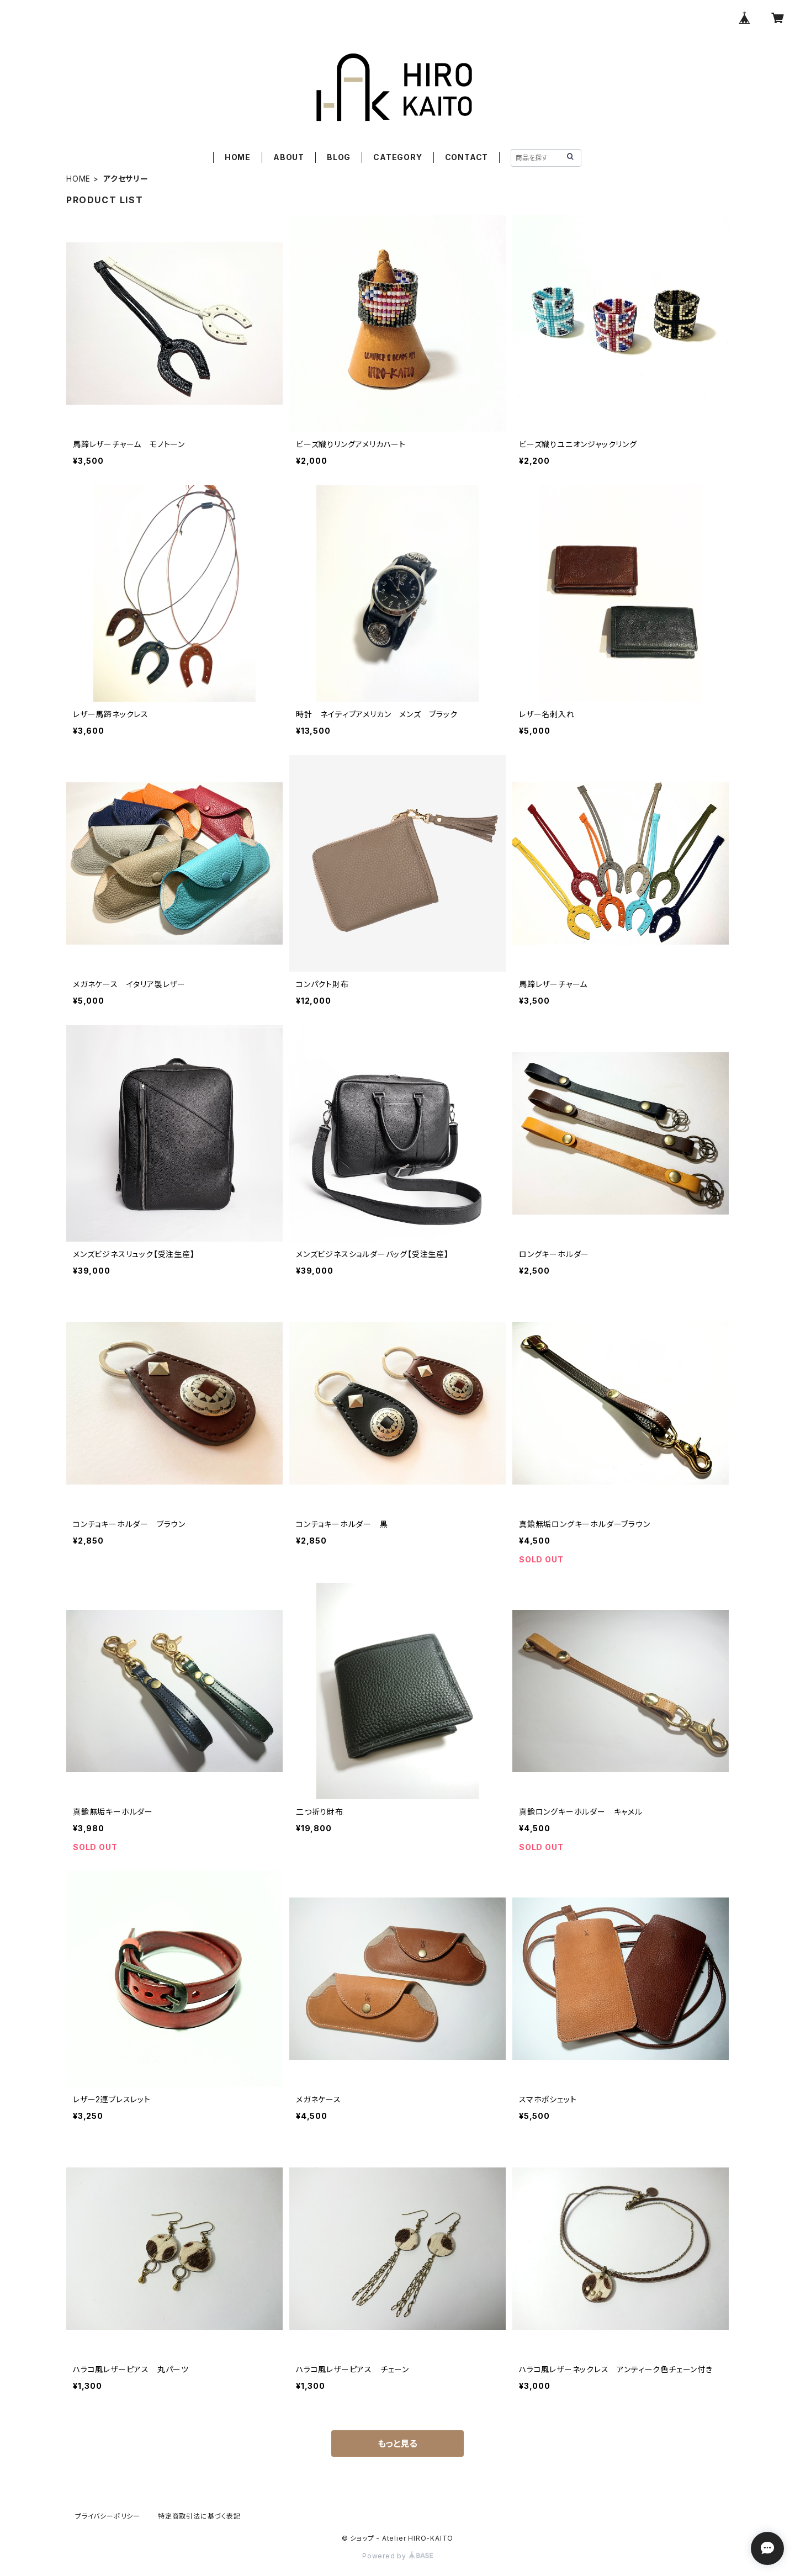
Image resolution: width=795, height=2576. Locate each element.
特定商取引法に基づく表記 (199, 2516)
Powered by (397, 2556)
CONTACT (467, 157)
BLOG (339, 157)
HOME (238, 157)
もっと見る (397, 2443)
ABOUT (288, 157)
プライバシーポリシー (107, 2516)
